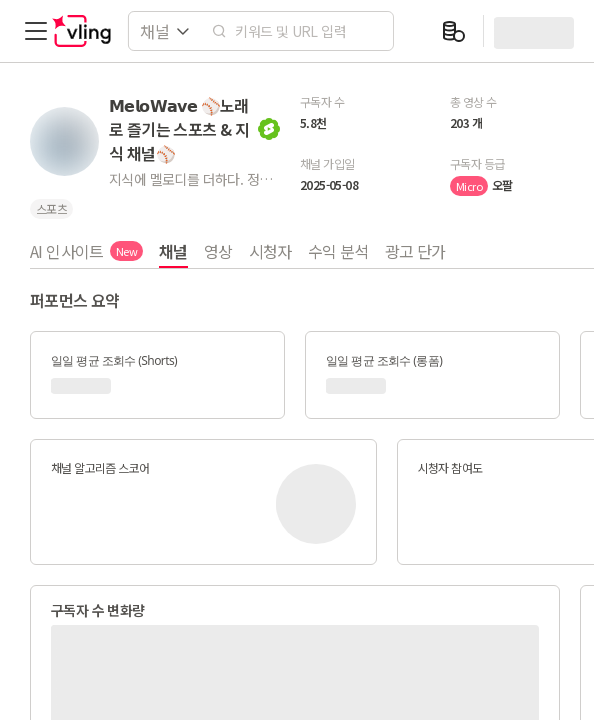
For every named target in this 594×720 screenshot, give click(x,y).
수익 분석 (338, 251)
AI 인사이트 (86, 251)
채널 (173, 251)
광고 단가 (415, 251)
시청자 (270, 251)
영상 (218, 251)
